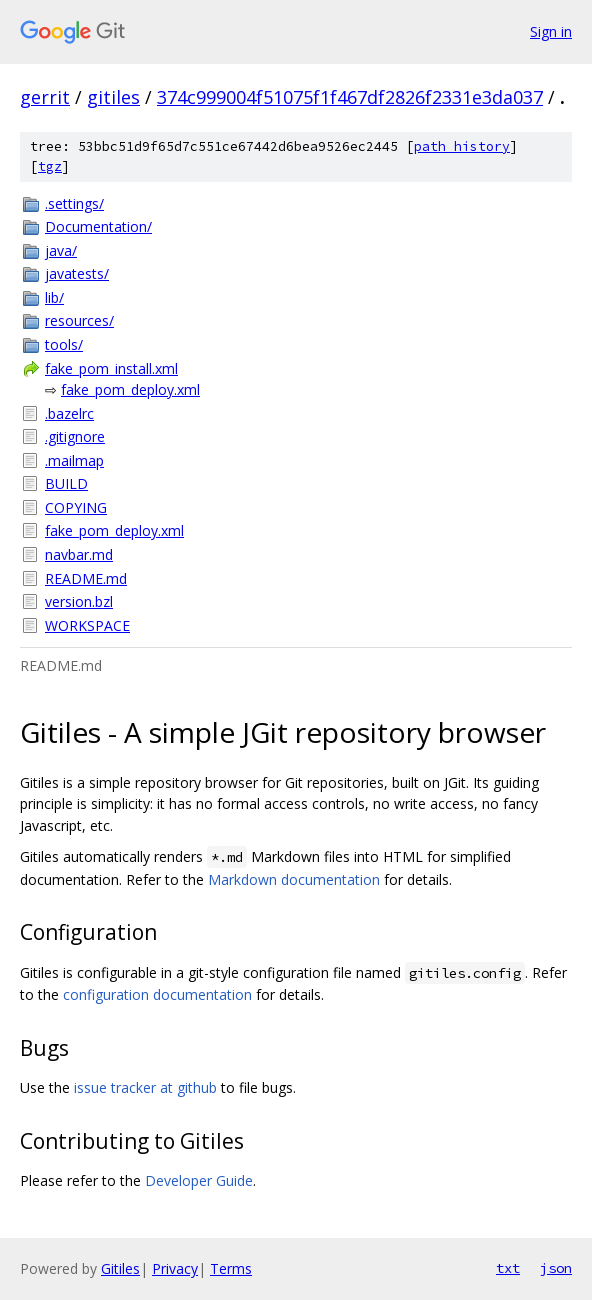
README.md (86, 578)
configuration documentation (157, 994)
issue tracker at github (145, 1087)
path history (462, 146)
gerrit (45, 97)
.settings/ (74, 203)
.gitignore (75, 436)
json (556, 1268)
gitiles (113, 97)
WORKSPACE (87, 625)
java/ (61, 250)
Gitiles (120, 1268)
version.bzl (79, 601)
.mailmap (74, 460)
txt (508, 1268)
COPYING (76, 507)
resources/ (79, 320)
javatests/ (77, 273)
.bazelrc (69, 413)
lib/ (54, 297)
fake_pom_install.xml (111, 368)
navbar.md (79, 554)
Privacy (175, 1268)
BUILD (66, 483)
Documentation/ (98, 226)
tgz (50, 166)
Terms (231, 1268)
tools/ (64, 344)
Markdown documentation (294, 879)
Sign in (551, 31)
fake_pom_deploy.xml (130, 389)
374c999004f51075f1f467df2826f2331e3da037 (350, 97)
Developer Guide (199, 1180)
